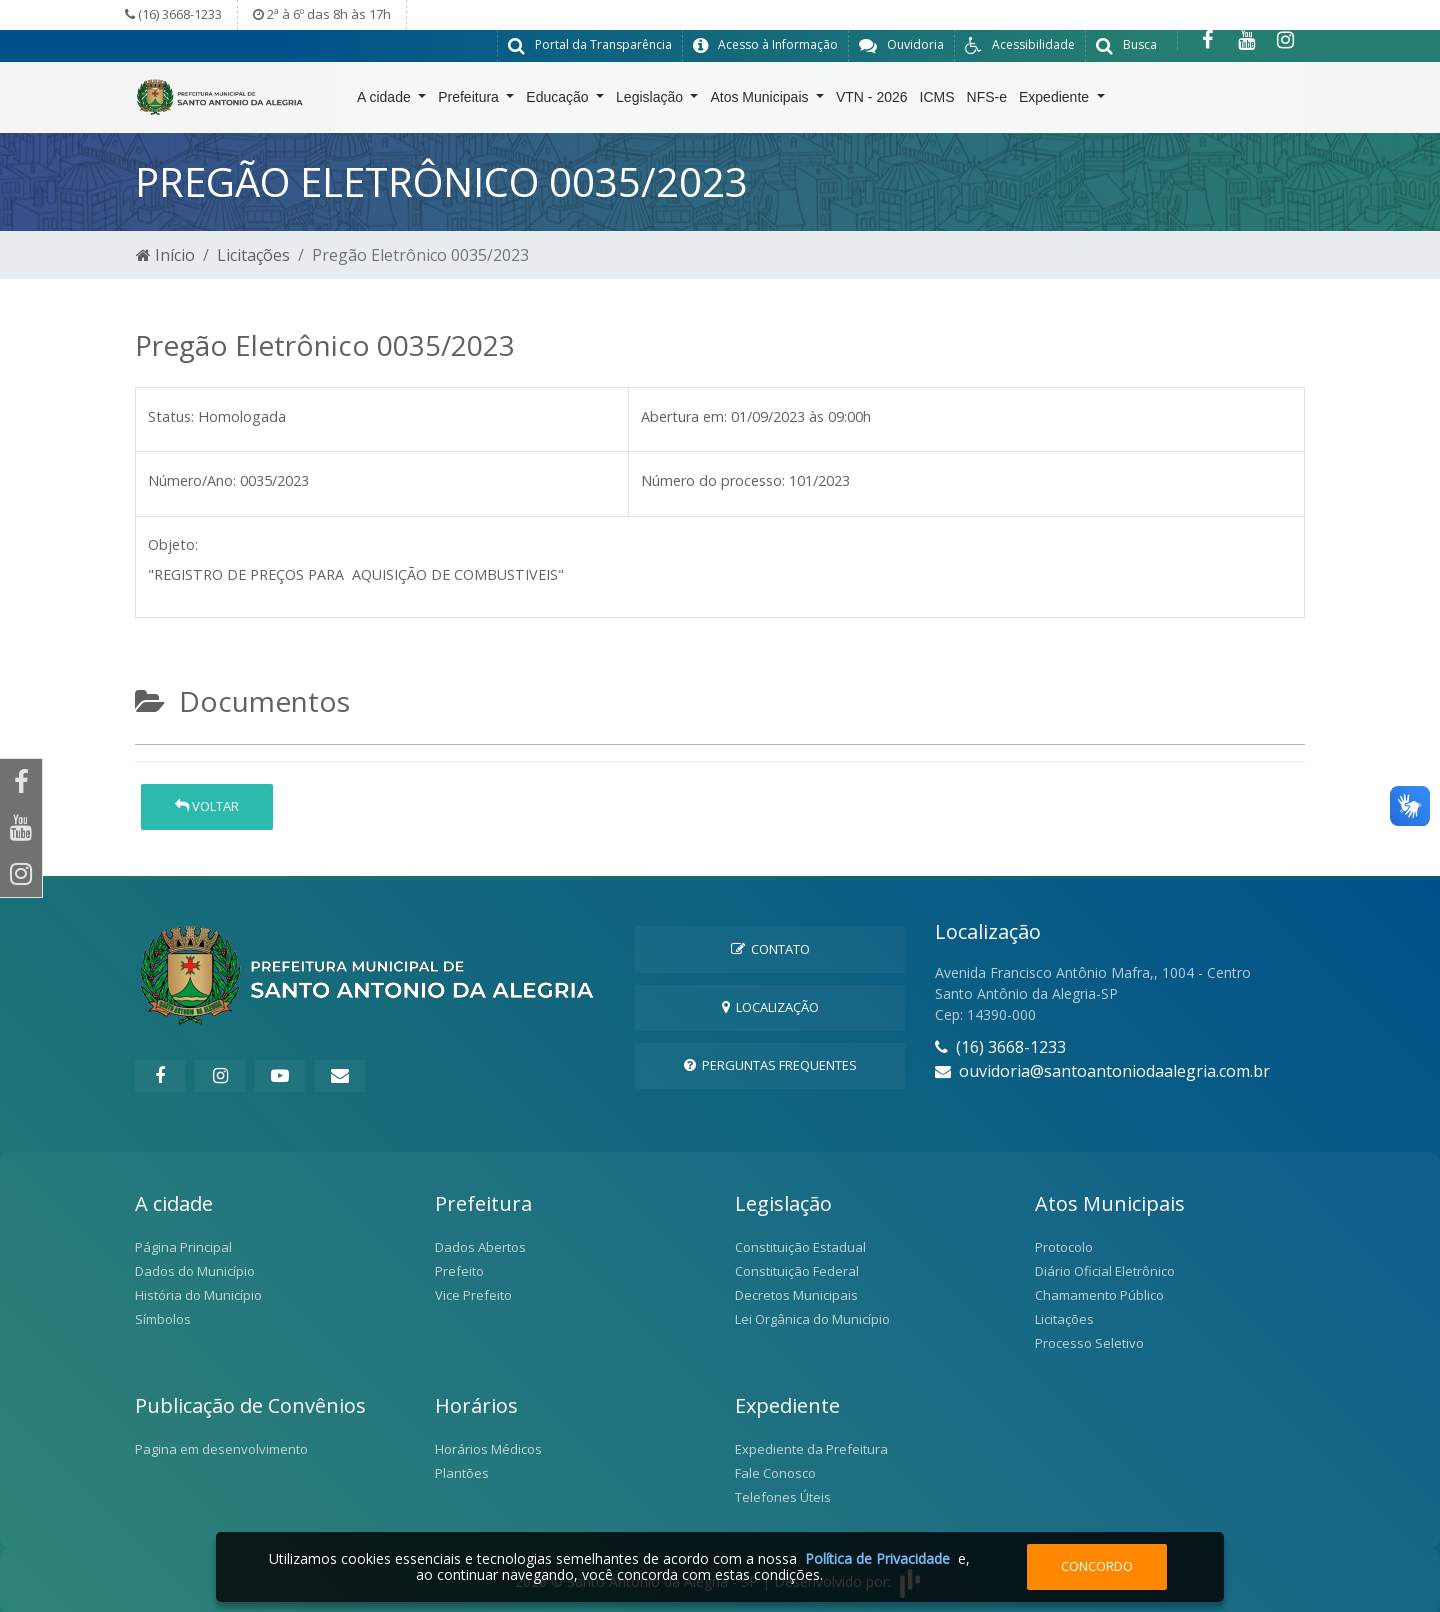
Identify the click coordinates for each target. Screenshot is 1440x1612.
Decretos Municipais (796, 1294)
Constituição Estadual (800, 1246)
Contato (770, 948)
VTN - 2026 (872, 101)
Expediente (1056, 101)
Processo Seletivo (1089, 1342)
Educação (559, 101)
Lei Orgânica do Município (812, 1318)
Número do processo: (713, 479)
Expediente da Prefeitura (811, 1448)
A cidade (386, 101)
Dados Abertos (480, 1246)
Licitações (253, 254)
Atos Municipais (761, 101)
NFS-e (987, 101)
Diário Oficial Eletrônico (1105, 1270)
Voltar (207, 806)
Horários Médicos (488, 1448)
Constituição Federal (797, 1270)
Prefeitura (470, 101)
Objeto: (173, 543)
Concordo (1097, 1566)
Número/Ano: (192, 479)
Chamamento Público (1099, 1294)
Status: (171, 415)
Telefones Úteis (783, 1496)
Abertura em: (684, 415)
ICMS (937, 101)
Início (165, 254)
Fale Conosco (775, 1472)
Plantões (462, 1472)
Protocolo (1064, 1246)
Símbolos (163, 1318)
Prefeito (459, 1270)
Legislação (651, 101)
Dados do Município (195, 1270)
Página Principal (183, 1246)
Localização (770, 1006)
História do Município (198, 1294)
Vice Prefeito (473, 1294)
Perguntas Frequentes (770, 1064)
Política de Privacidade (877, 1558)
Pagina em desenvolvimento (221, 1448)
